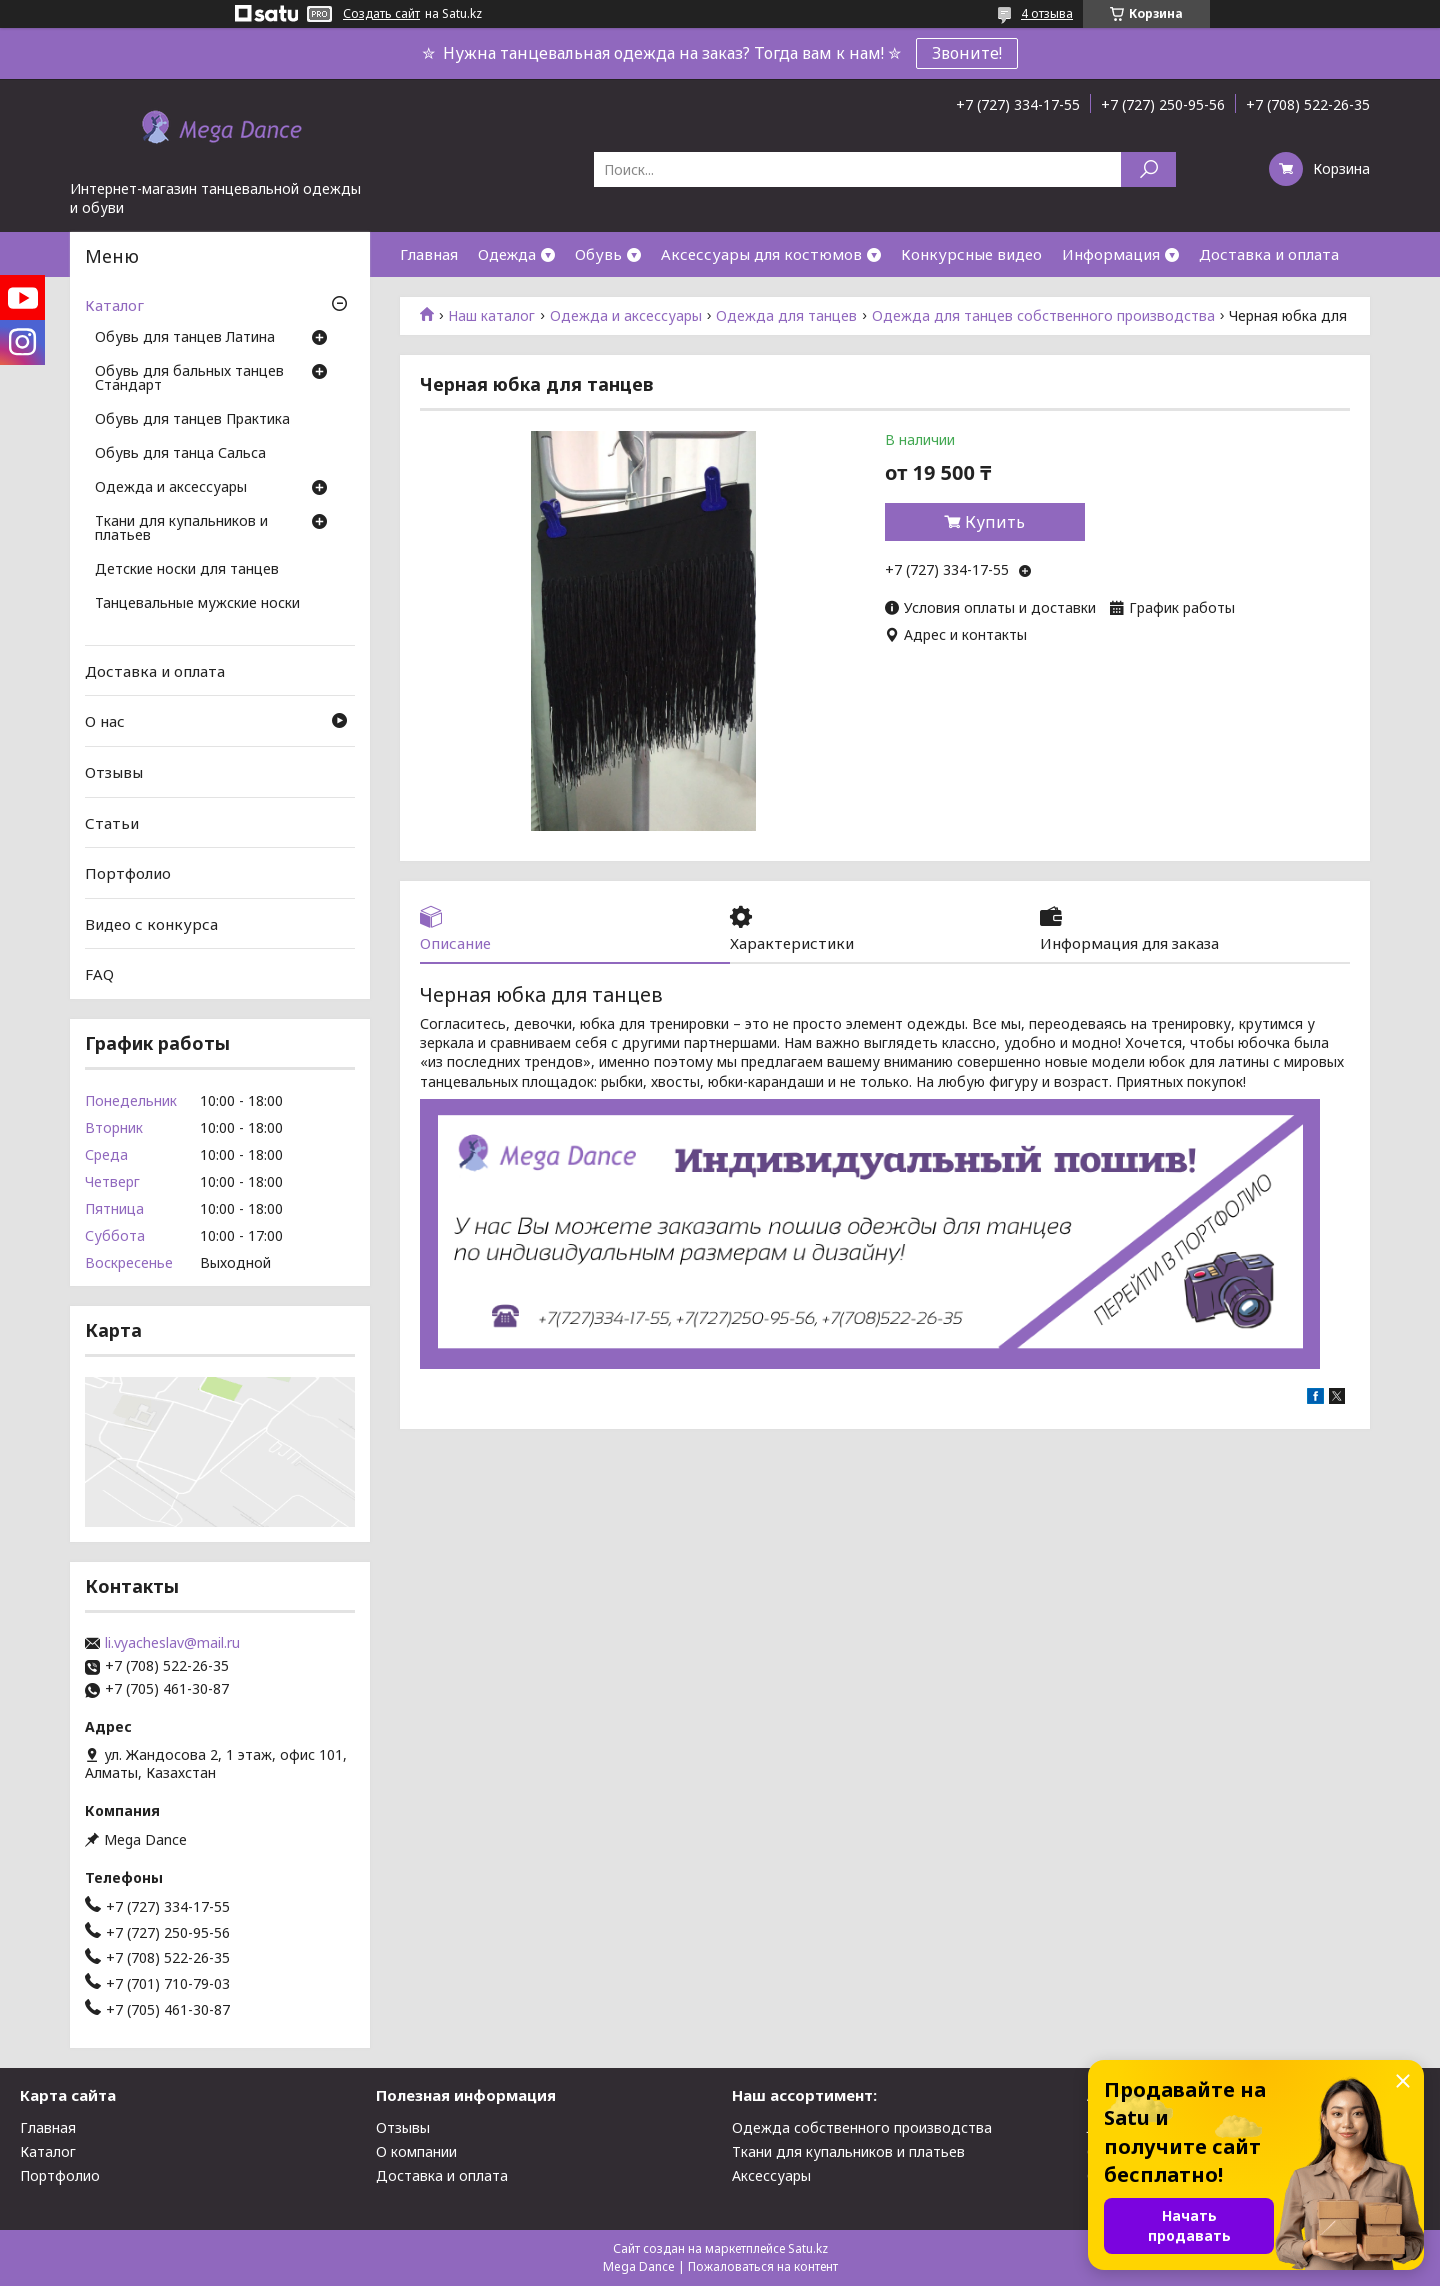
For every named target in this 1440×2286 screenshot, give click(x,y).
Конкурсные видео (971, 254)
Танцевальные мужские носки (197, 604)
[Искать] (1148, 169)
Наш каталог (491, 316)
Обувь (598, 254)
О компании (416, 2151)
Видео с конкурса (151, 924)
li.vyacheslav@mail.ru (172, 1643)
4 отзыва (1047, 13)
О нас (105, 721)
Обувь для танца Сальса (180, 454)
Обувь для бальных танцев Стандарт (189, 379)
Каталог (114, 305)
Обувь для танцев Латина (185, 338)
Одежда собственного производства (862, 2127)
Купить (995, 522)
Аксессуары (771, 2175)
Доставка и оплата (1269, 254)
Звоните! (967, 53)
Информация (1111, 254)
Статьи (112, 822)
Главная (429, 254)
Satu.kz (808, 2248)
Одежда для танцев (786, 316)
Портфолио (128, 873)
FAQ (99, 974)
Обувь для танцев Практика (192, 420)
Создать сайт (381, 14)
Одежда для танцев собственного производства (1043, 316)
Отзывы (114, 772)
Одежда (507, 254)
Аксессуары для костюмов (761, 254)
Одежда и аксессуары (626, 316)
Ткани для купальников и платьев (181, 529)
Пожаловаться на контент (763, 2266)
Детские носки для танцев (187, 570)
